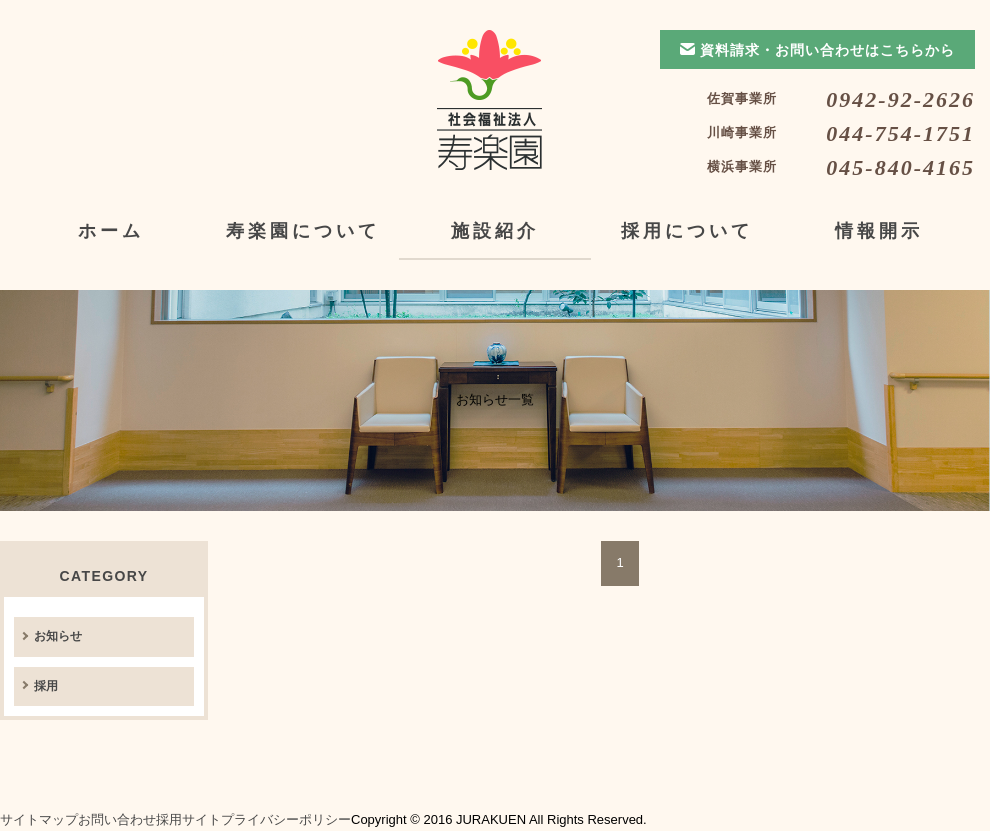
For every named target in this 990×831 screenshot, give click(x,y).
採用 (46, 686)
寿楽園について (303, 231)
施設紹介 (495, 231)
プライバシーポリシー (286, 819)
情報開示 (879, 231)
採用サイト (188, 819)
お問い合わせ (117, 819)
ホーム (111, 231)
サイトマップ (39, 819)
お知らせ (58, 636)
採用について (687, 231)
